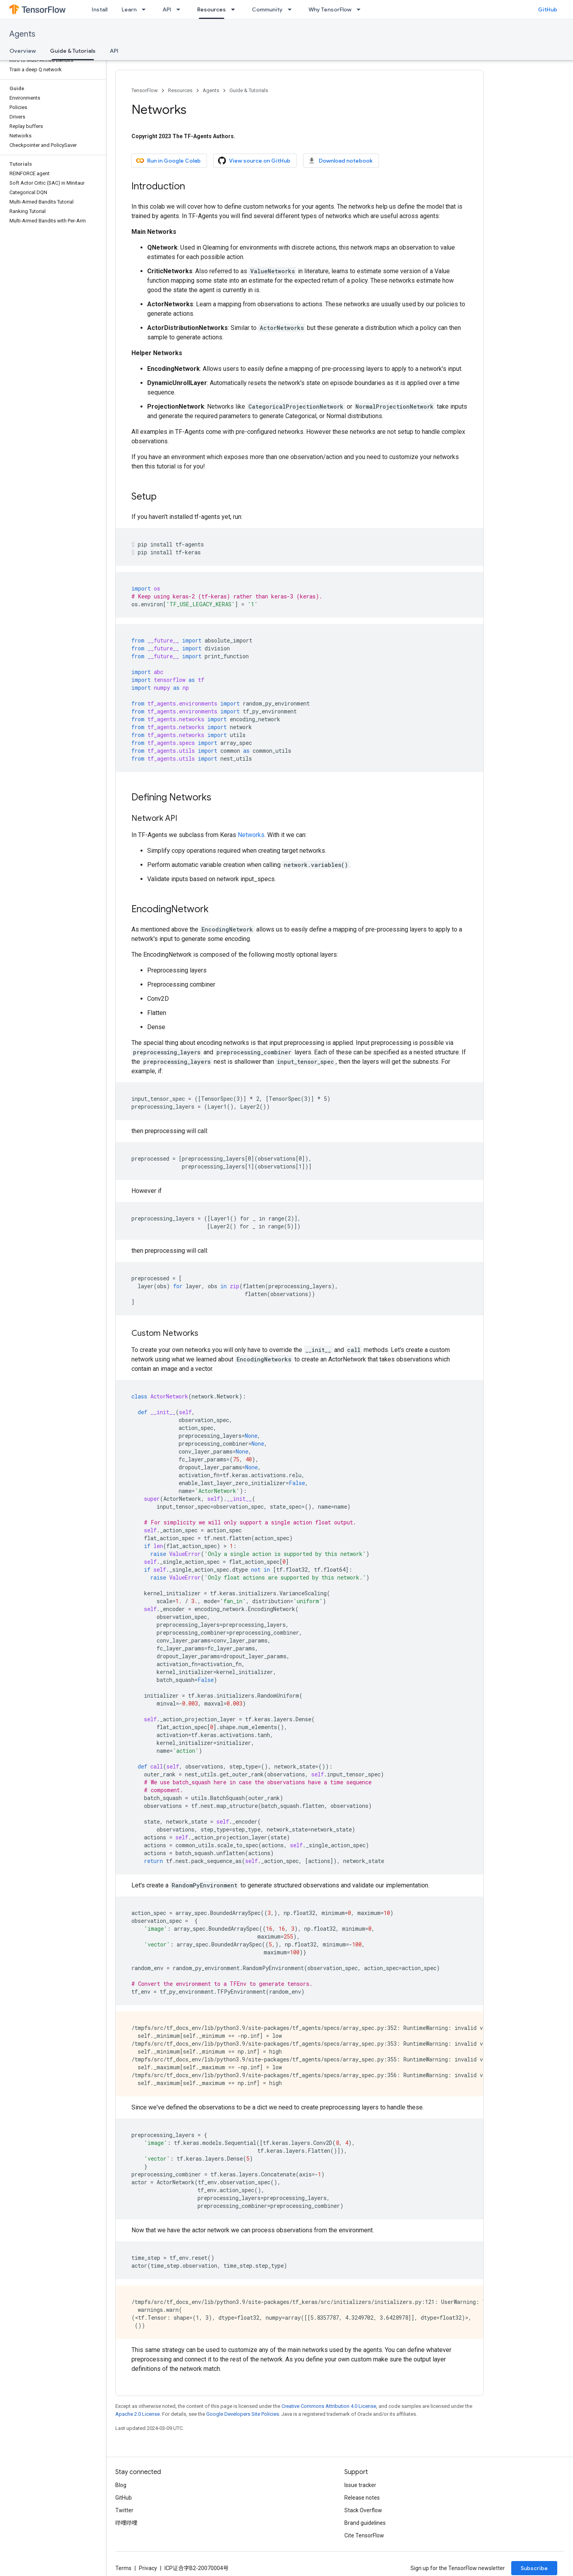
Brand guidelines (365, 2523)
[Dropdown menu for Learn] (146, 9)
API (167, 9)
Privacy (148, 2568)
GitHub (547, 9)
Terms (123, 2568)
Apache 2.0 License (137, 2414)
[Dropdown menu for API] (180, 9)
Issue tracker (360, 2485)
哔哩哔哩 (126, 2523)
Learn (129, 9)
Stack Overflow (363, 2510)
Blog (120, 2485)
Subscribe (534, 2568)
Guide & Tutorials (248, 90)
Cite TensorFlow (364, 2535)
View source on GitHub (254, 161)
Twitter (124, 2510)
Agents (22, 34)
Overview (22, 50)
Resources (180, 90)
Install (99, 9)
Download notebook (340, 161)
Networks (251, 835)
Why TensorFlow (330, 9)
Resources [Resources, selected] (211, 9)
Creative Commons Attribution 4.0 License (328, 2406)
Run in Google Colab (168, 161)
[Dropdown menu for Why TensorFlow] (360, 9)
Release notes (362, 2498)
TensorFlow (144, 90)
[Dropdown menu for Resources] (235, 9)
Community (267, 9)
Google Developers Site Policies (242, 2414)
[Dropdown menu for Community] (292, 9)
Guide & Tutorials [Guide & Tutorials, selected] (73, 50)
